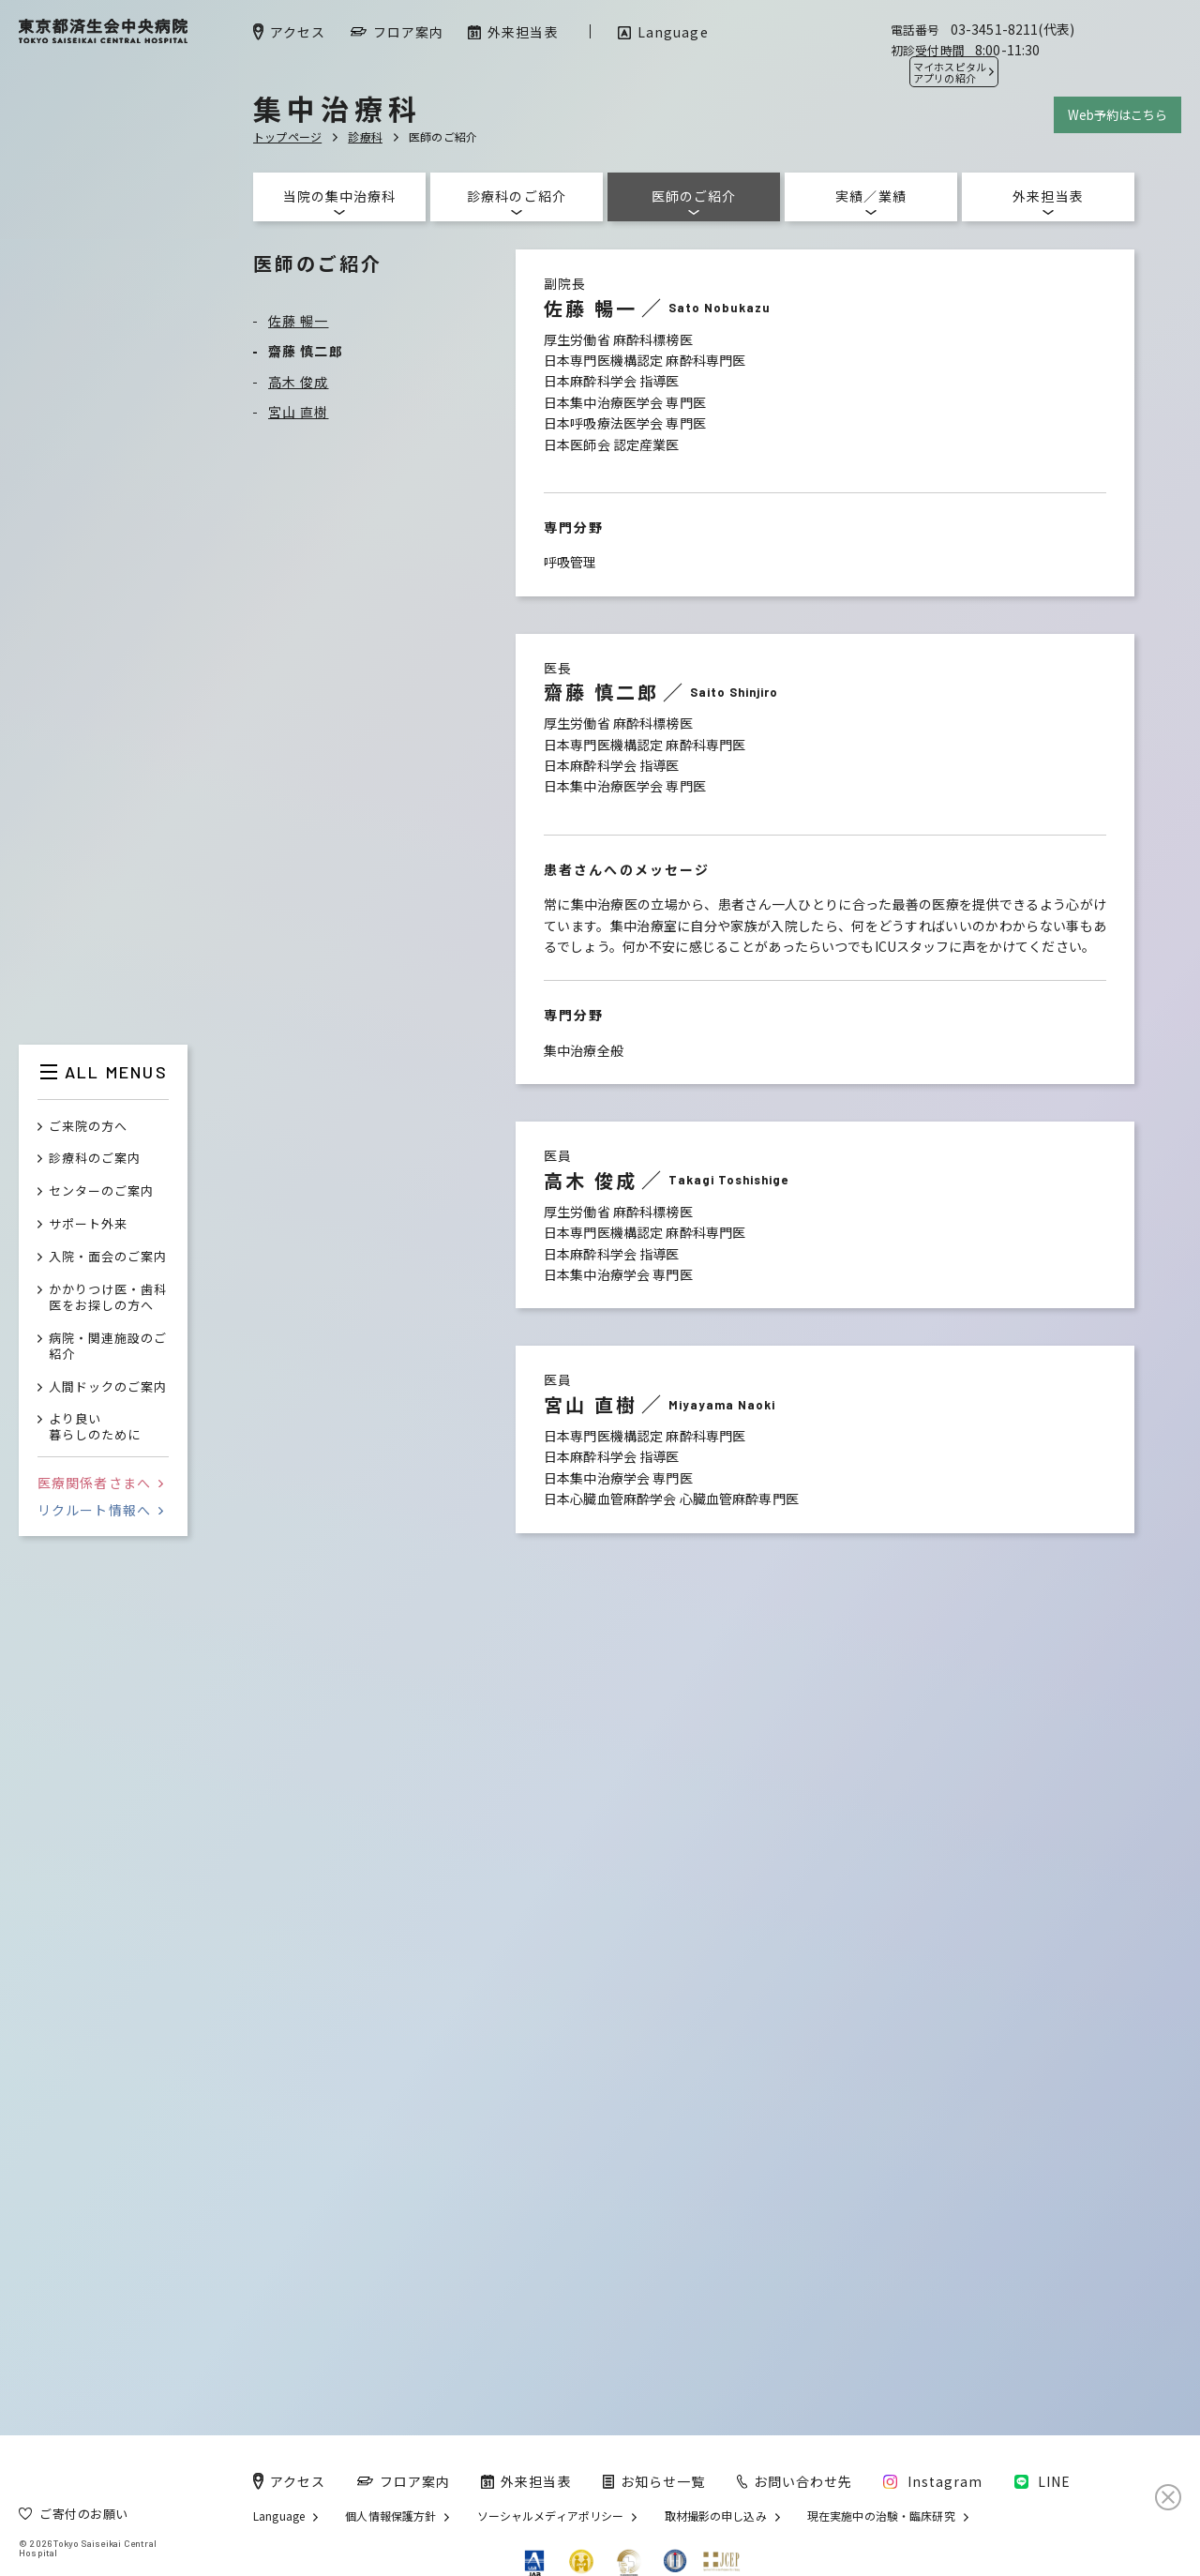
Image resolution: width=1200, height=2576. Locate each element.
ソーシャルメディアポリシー (550, 2516)
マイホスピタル (949, 72)
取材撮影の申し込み (716, 2516)
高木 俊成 (298, 381)
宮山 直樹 (298, 411)
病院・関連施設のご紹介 (108, 1347)
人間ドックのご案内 (108, 1387)
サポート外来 (88, 1224)
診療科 (365, 136)
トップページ (287, 136)
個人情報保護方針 (390, 2516)
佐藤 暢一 (298, 320)
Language (279, 2516)
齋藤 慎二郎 (305, 350)
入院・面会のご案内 (108, 1257)
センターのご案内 (101, 1191)
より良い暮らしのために (95, 1427)
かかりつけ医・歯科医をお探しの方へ (108, 1298)
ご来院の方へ (88, 1127)
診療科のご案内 (95, 1159)
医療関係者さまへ (100, 1482)
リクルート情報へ (100, 1509)
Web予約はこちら (1117, 115)
